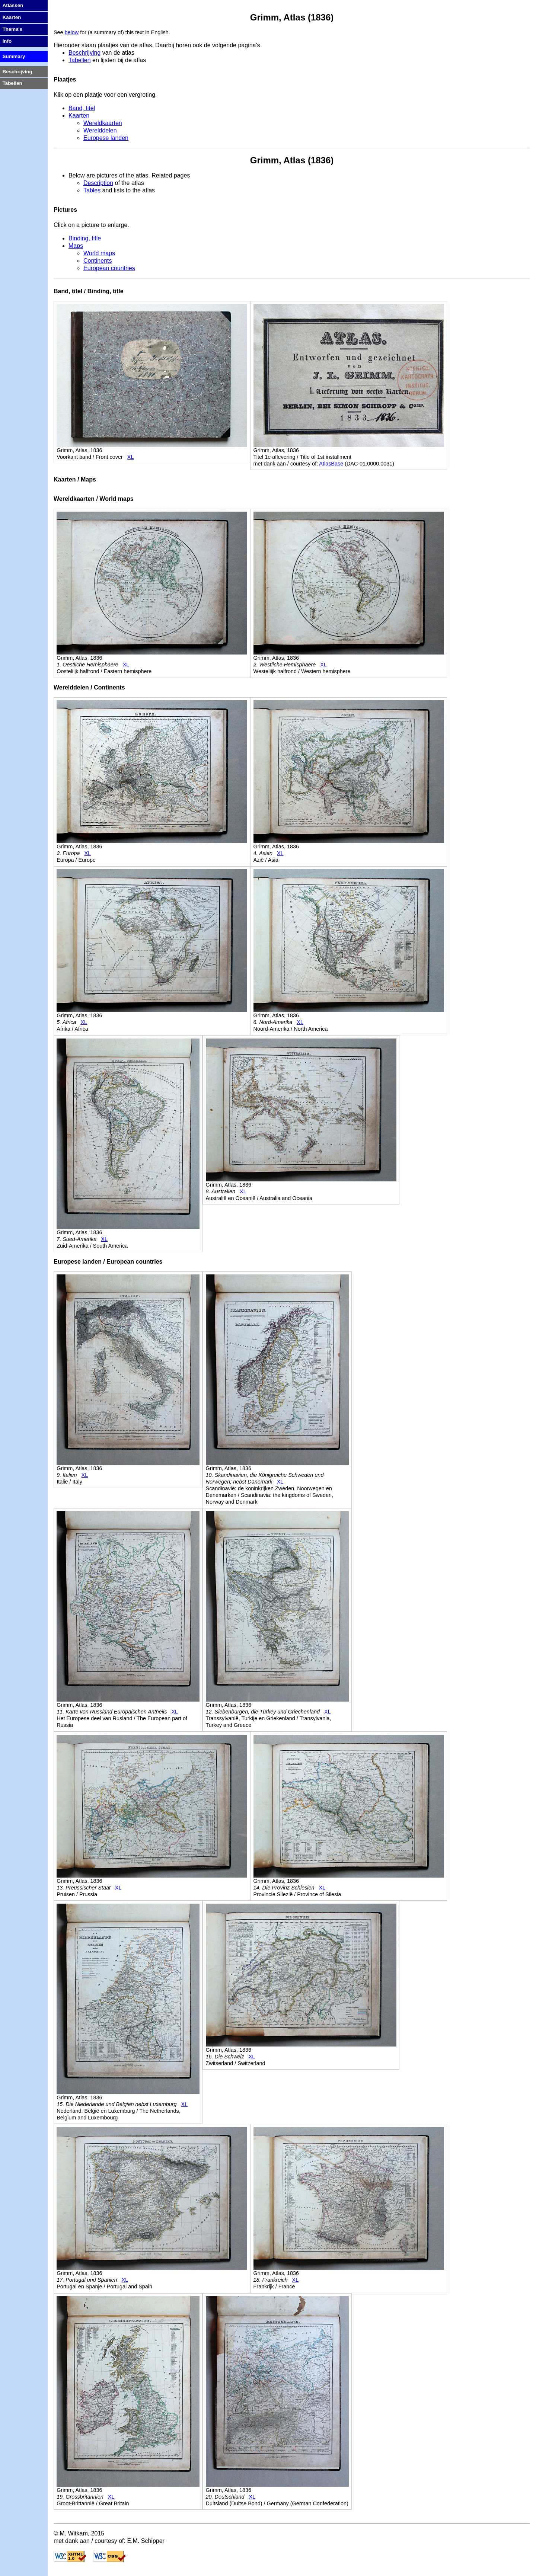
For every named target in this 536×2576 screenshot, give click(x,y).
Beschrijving (84, 52)
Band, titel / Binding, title (89, 291)
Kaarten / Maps (75, 479)
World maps (99, 253)
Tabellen (79, 60)
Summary (14, 56)
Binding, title (84, 238)
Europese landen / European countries (108, 1261)
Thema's (13, 29)
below (72, 32)
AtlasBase (331, 464)
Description (98, 183)
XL (130, 457)
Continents (97, 260)
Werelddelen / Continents (89, 687)
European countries (109, 268)
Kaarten (78, 115)
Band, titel (81, 108)
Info (7, 41)
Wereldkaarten (102, 123)
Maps (75, 246)
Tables (91, 190)
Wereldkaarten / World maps (94, 499)
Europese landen (105, 138)
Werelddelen (100, 130)
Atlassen (13, 5)
